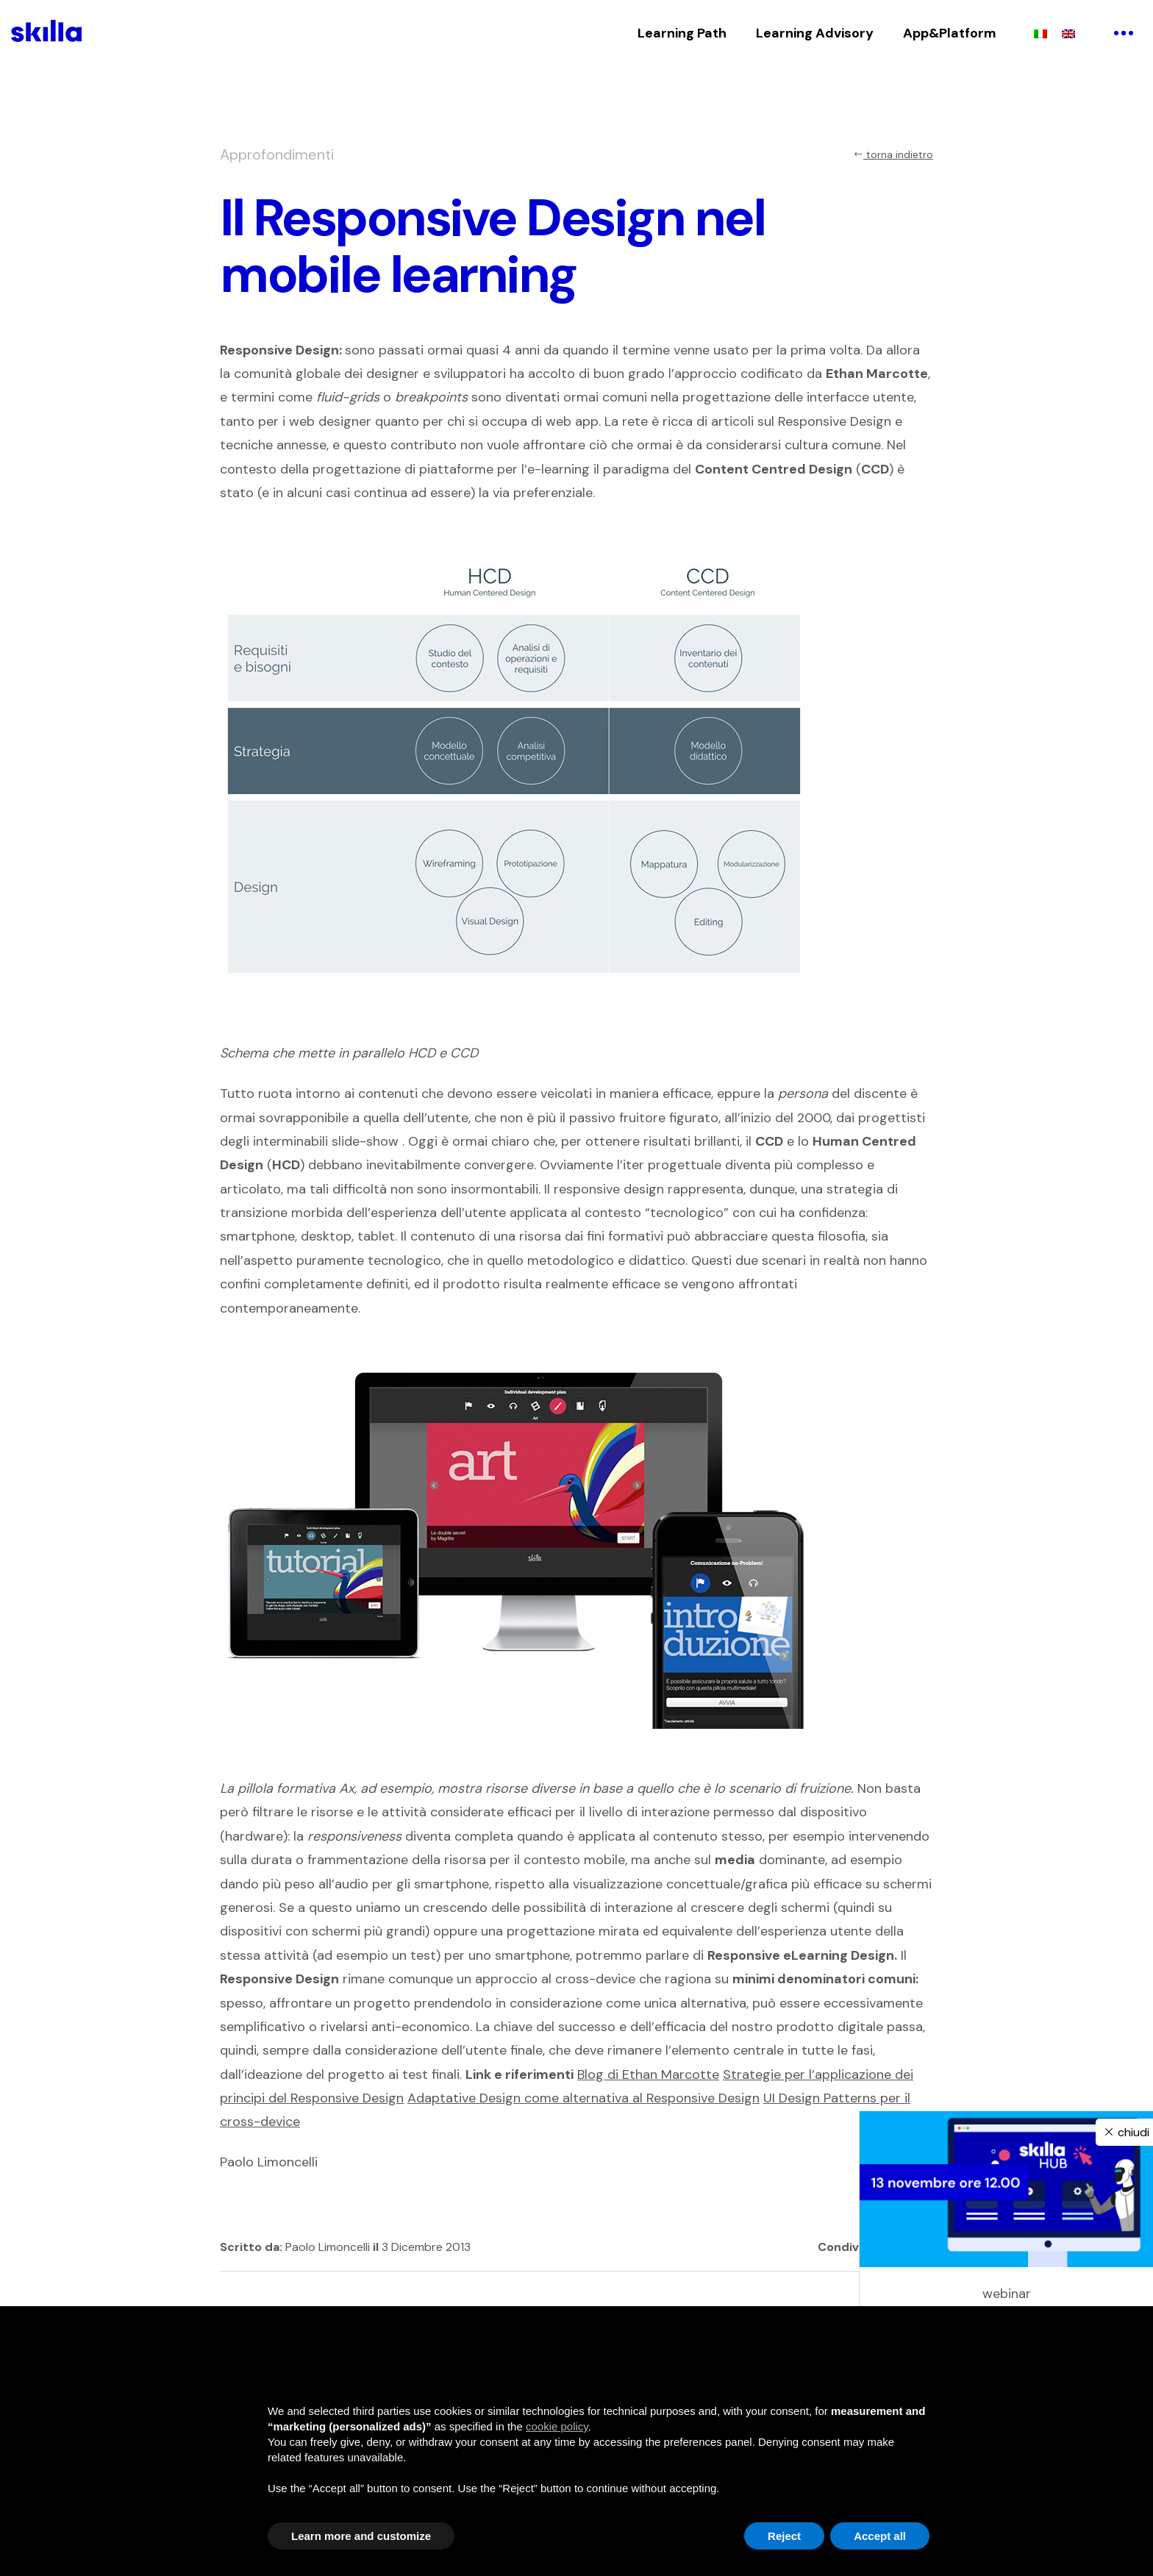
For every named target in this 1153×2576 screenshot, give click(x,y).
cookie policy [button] (557, 2426)
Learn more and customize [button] (361, 2536)
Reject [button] (784, 2536)
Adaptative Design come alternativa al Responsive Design (583, 2098)
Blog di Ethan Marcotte (648, 2074)
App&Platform (949, 33)
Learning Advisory (815, 33)
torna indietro (893, 154)
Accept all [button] (880, 2536)
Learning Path (682, 33)
